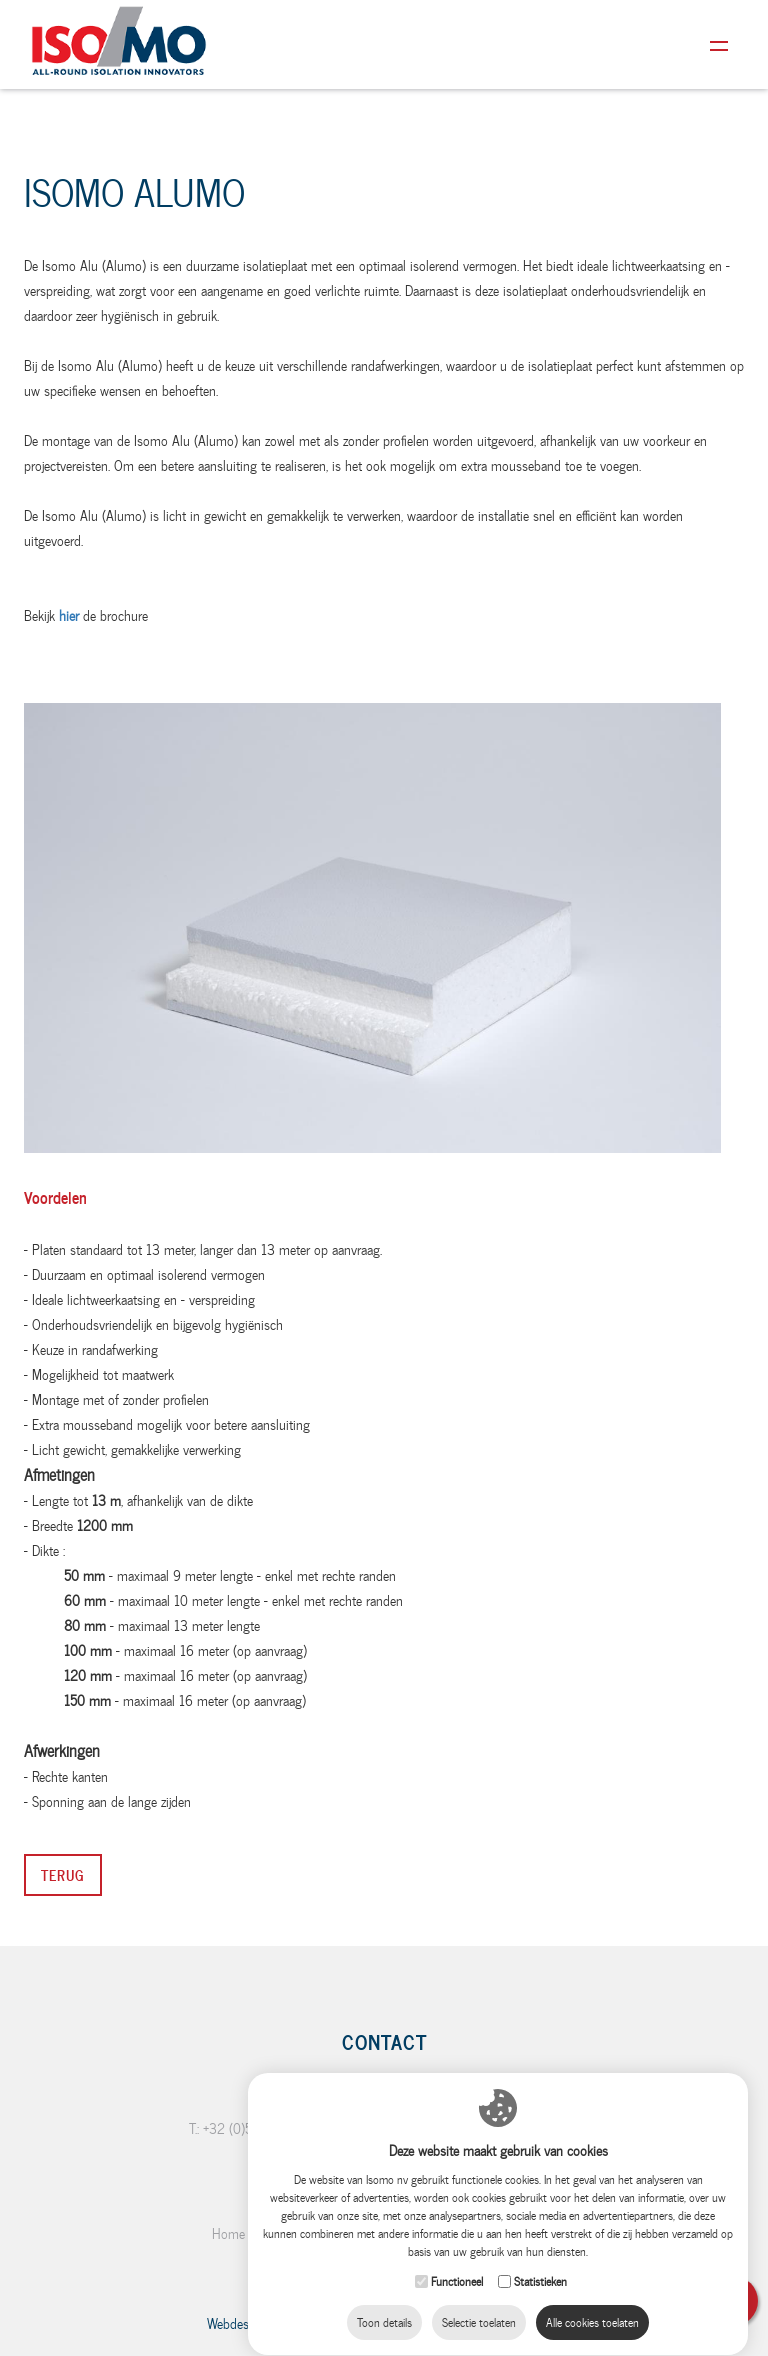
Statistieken (540, 2293)
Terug (63, 1874)
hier (69, 615)
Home (228, 2233)
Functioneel (457, 2293)
